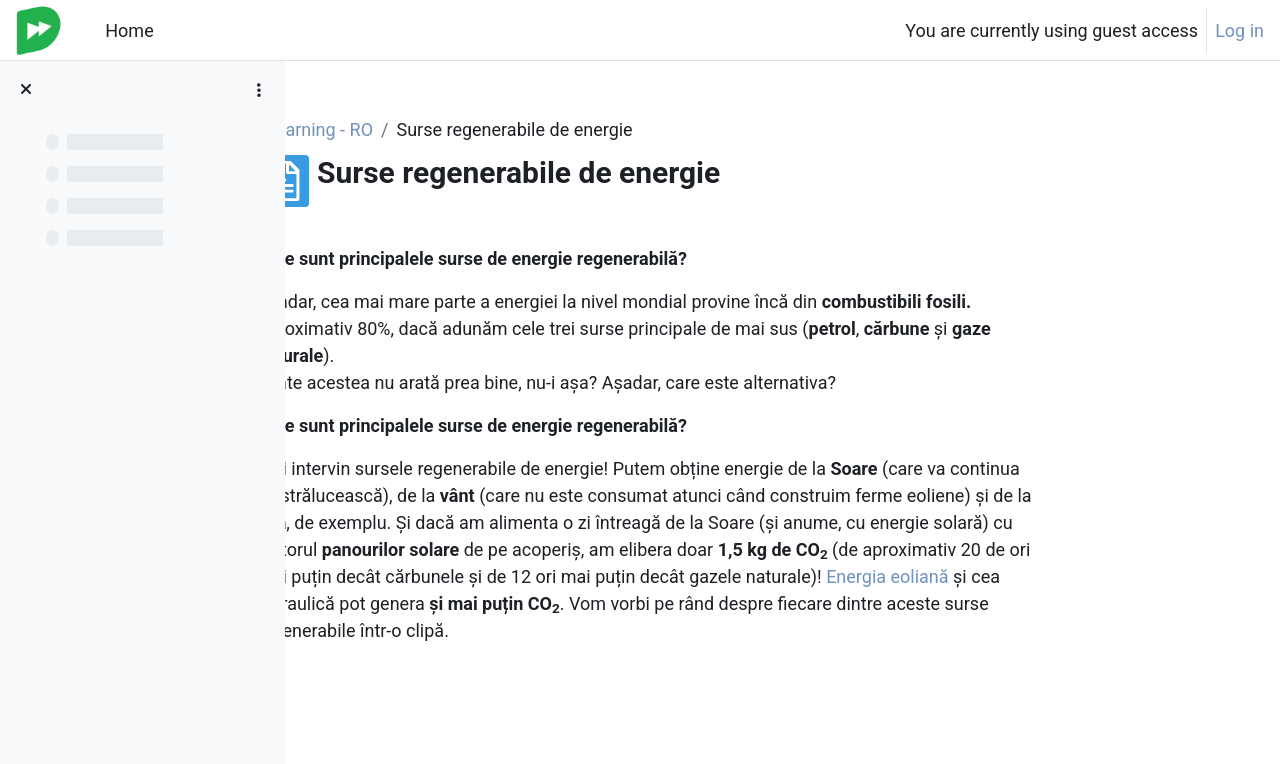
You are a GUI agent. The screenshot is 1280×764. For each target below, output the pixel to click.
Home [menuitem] (129, 30)
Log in (1239, 30)
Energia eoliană (1005, 576)
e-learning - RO (433, 129)
